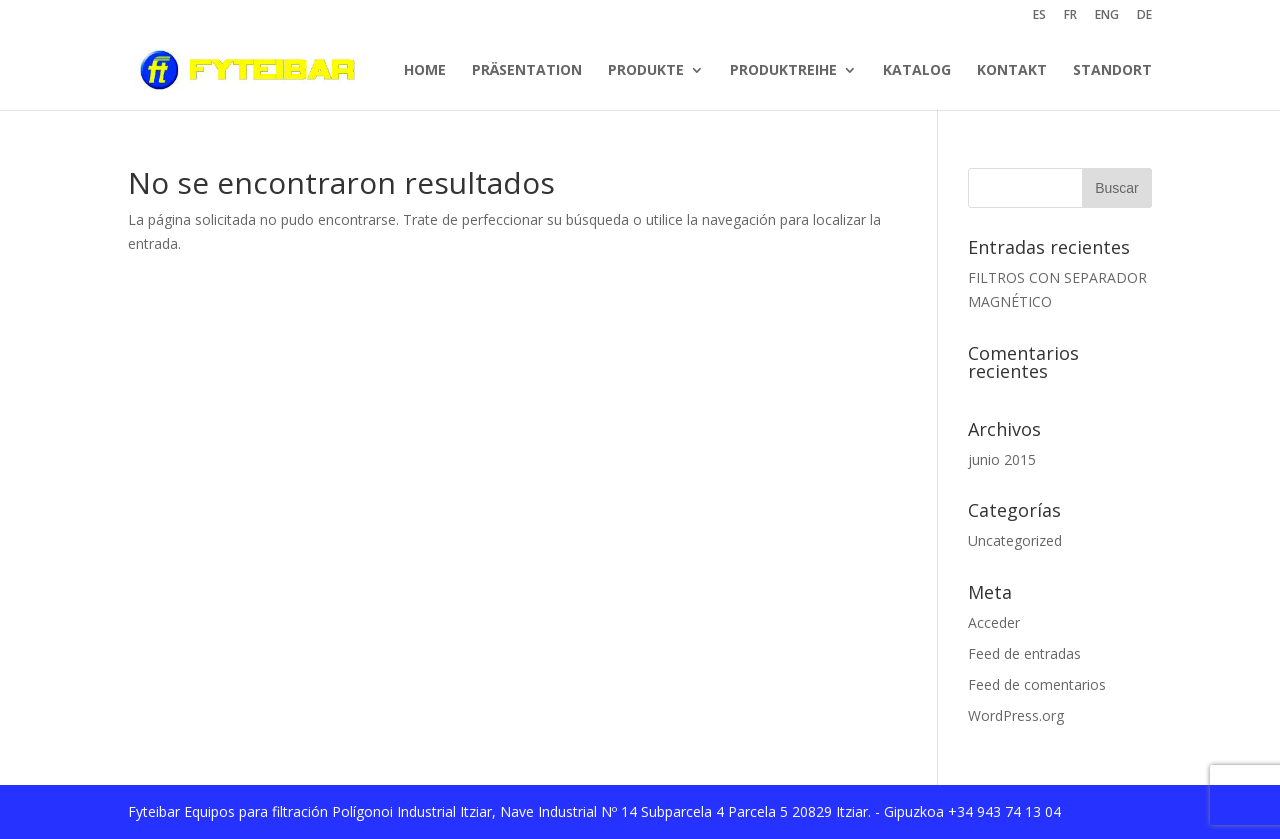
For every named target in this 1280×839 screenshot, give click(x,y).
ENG (1107, 16)
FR (1070, 16)
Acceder (994, 622)
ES (1039, 16)
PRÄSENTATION (527, 70)
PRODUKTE (646, 70)
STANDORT (1112, 70)
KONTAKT (1012, 70)
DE (1144, 16)
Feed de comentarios (1037, 684)
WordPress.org (1016, 715)
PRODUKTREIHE (783, 70)
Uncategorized (1015, 540)
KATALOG (917, 70)
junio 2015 (1002, 459)
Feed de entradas (1024, 653)
